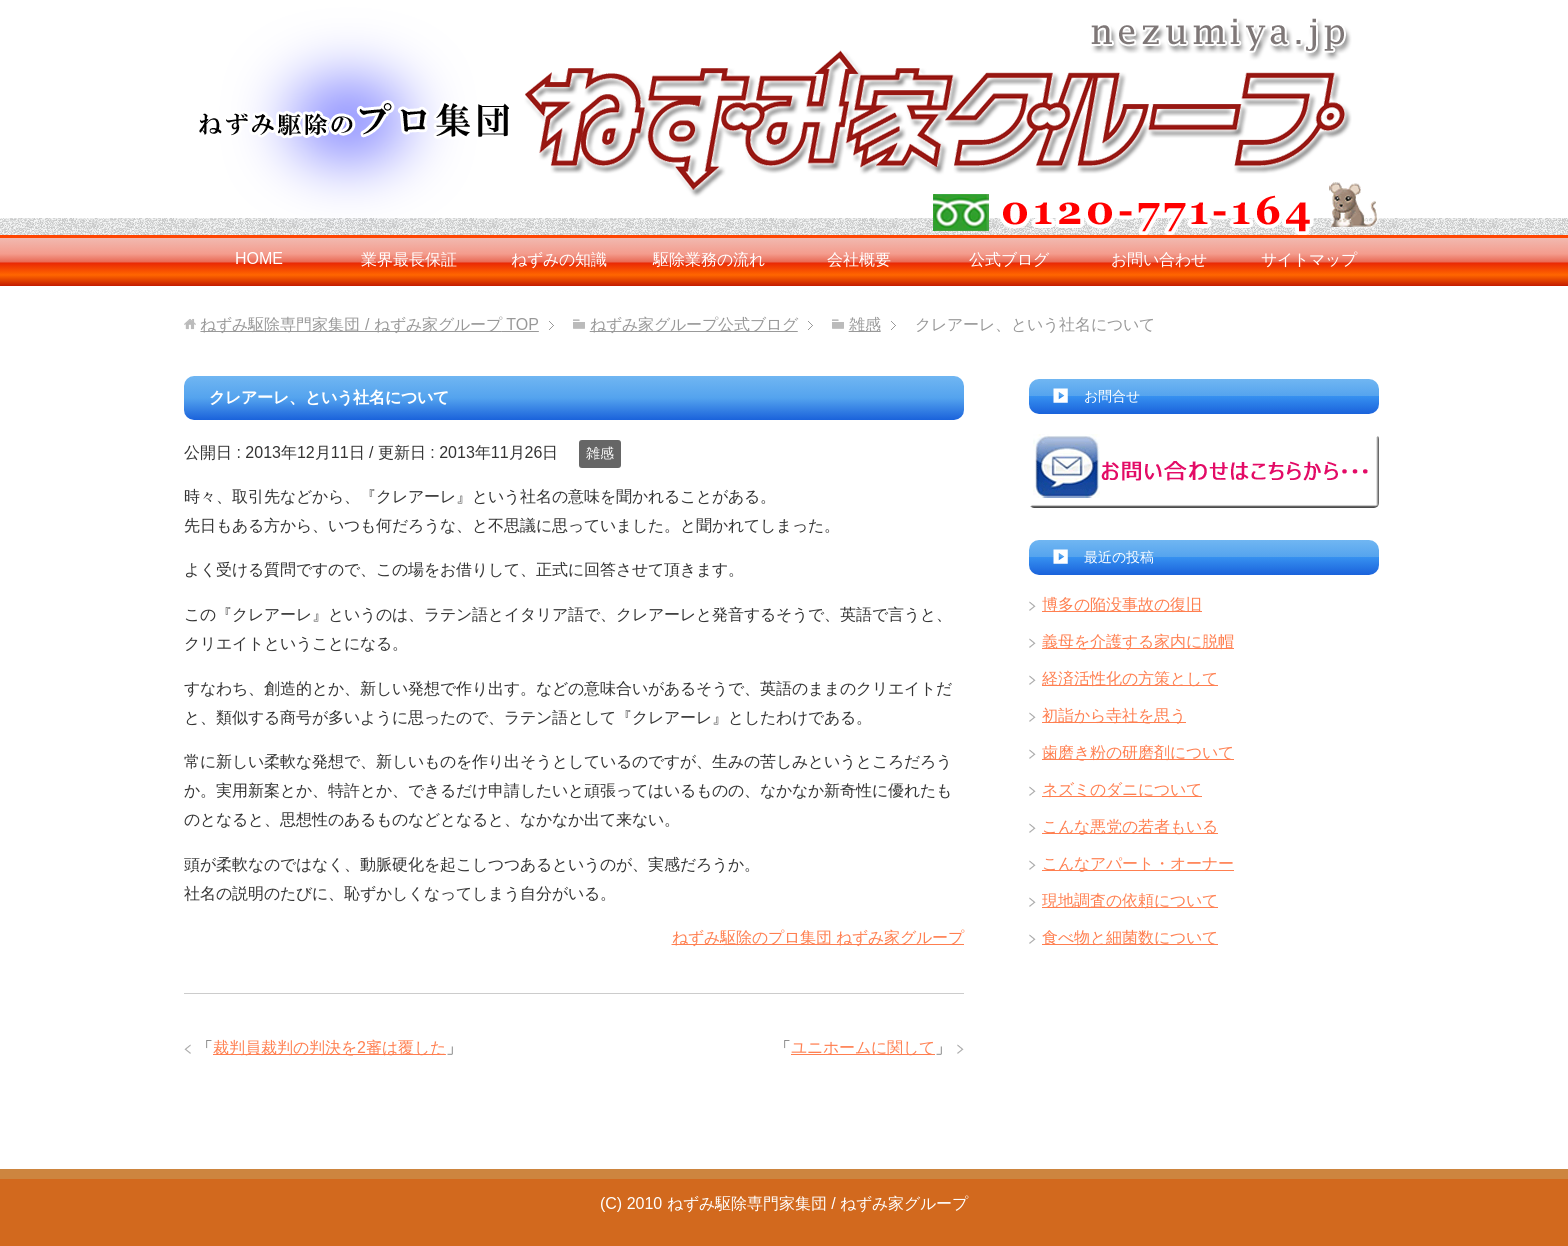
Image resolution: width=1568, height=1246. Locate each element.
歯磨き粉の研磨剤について (1138, 752)
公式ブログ (1009, 259)
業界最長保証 (409, 259)
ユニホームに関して (863, 1047)
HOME (259, 258)
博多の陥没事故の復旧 (1122, 604)
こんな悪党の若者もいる (1130, 826)
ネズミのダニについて (1122, 789)
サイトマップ (1309, 259)
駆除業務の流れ (709, 259)
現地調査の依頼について (1130, 900)
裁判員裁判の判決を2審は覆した (329, 1047)
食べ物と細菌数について (1130, 937)
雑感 (600, 453)
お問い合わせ (1159, 259)
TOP (369, 324)
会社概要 (859, 259)
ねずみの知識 (559, 259)
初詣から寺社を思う (1114, 715)
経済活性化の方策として (1130, 678)
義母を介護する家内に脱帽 (1138, 641)
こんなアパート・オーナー (1138, 863)
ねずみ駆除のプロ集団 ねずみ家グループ (818, 937)
